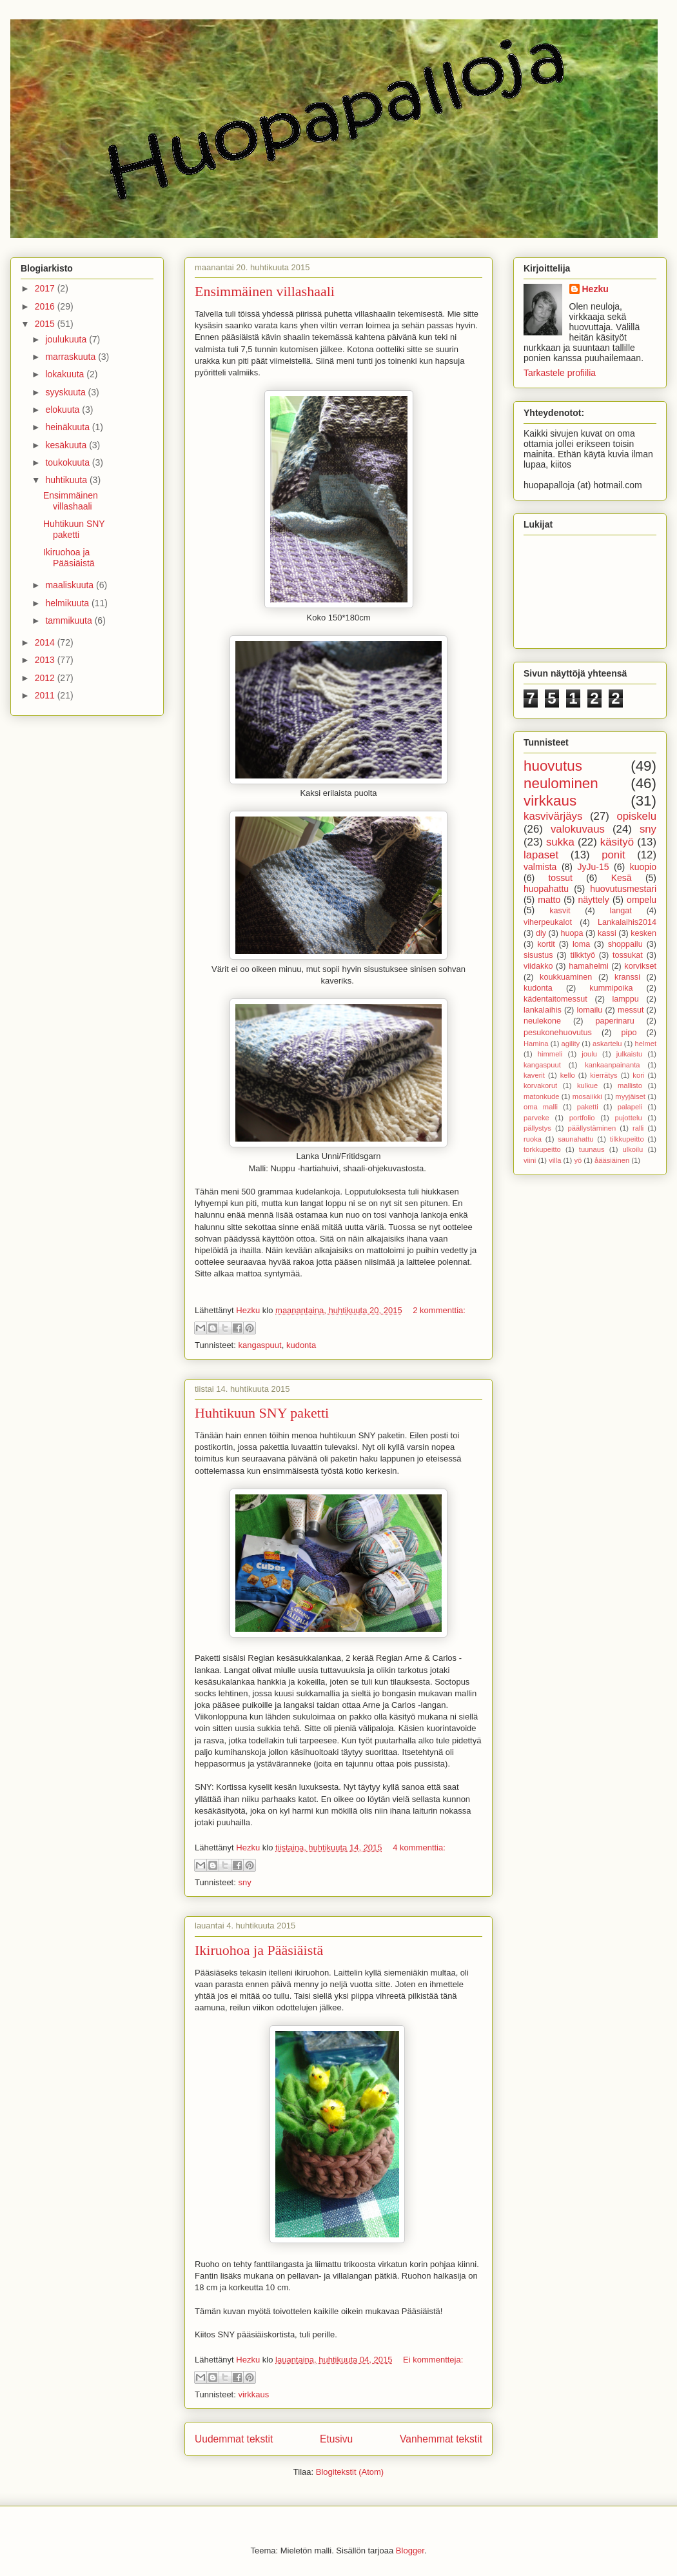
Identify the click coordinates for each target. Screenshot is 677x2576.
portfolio (582, 1118)
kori (638, 1075)
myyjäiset (630, 1096)
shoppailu (625, 944)
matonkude (541, 1096)
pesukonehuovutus (558, 1032)
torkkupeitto (542, 1149)
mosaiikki (587, 1096)
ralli (638, 1128)
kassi (607, 933)
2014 (46, 642)
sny (244, 1882)
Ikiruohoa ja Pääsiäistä (259, 1950)
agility (571, 1043)
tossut (560, 878)
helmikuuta (68, 603)
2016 (46, 306)
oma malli (541, 1107)
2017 (46, 288)
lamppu (626, 999)
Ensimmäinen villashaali (265, 291)
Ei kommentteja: (433, 2359)
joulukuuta (67, 339)
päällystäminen (592, 1128)
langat (621, 910)
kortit (545, 944)
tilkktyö (582, 955)
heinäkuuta (68, 427)
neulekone (542, 1020)
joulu (589, 1054)
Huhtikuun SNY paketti (262, 1413)
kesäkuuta (67, 445)
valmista (540, 867)
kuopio (643, 867)
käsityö (617, 842)
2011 (46, 695)
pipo (629, 1032)
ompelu (641, 900)
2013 (46, 660)
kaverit (534, 1075)
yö (578, 1160)
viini (530, 1160)
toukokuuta (68, 462)
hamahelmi (589, 966)
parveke (536, 1118)
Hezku (595, 289)
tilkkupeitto (627, 1139)
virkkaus (253, 2394)
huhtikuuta (67, 480)
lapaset (541, 855)
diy (541, 933)
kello (567, 1075)
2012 (46, 678)
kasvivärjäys (553, 816)
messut (631, 1010)
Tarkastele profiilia (560, 373)
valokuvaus (578, 829)
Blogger (410, 2550)
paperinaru (614, 1020)
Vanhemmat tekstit (441, 2438)
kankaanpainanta (612, 1065)
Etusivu (336, 2438)
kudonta (301, 1345)
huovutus (553, 766)
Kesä (621, 878)
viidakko (538, 966)
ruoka (533, 1139)
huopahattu (546, 889)
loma (581, 944)
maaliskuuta (70, 585)
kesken (643, 933)
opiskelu (636, 816)
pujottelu (628, 1118)
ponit (613, 855)
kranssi (627, 977)
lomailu (589, 1010)
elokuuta (63, 409)
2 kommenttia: (439, 1310)
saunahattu (575, 1139)
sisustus (538, 955)
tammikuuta (69, 620)
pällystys (537, 1128)
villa (555, 1160)
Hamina (536, 1043)
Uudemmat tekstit (234, 2438)
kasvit (559, 910)
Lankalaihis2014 (627, 922)
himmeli (550, 1054)
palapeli (630, 1107)
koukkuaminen (566, 977)
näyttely (593, 900)
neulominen (561, 783)
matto (549, 900)
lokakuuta (65, 374)
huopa (572, 933)
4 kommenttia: (419, 1847)
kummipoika (611, 988)
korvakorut (540, 1085)
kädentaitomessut (555, 999)
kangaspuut (259, 1345)
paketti (587, 1107)
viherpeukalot (548, 922)
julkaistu (629, 1054)
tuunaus (592, 1149)
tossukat (628, 955)
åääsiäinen (611, 1160)
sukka (560, 842)
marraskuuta (71, 357)
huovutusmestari (623, 889)
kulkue (587, 1085)
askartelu (607, 1043)
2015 (46, 324)
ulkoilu (633, 1149)
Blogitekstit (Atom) (350, 2472)
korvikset (640, 966)
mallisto (630, 1085)
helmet (645, 1043)
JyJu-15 (593, 867)
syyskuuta (66, 392)
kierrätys (603, 1075)
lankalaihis (543, 1010)
